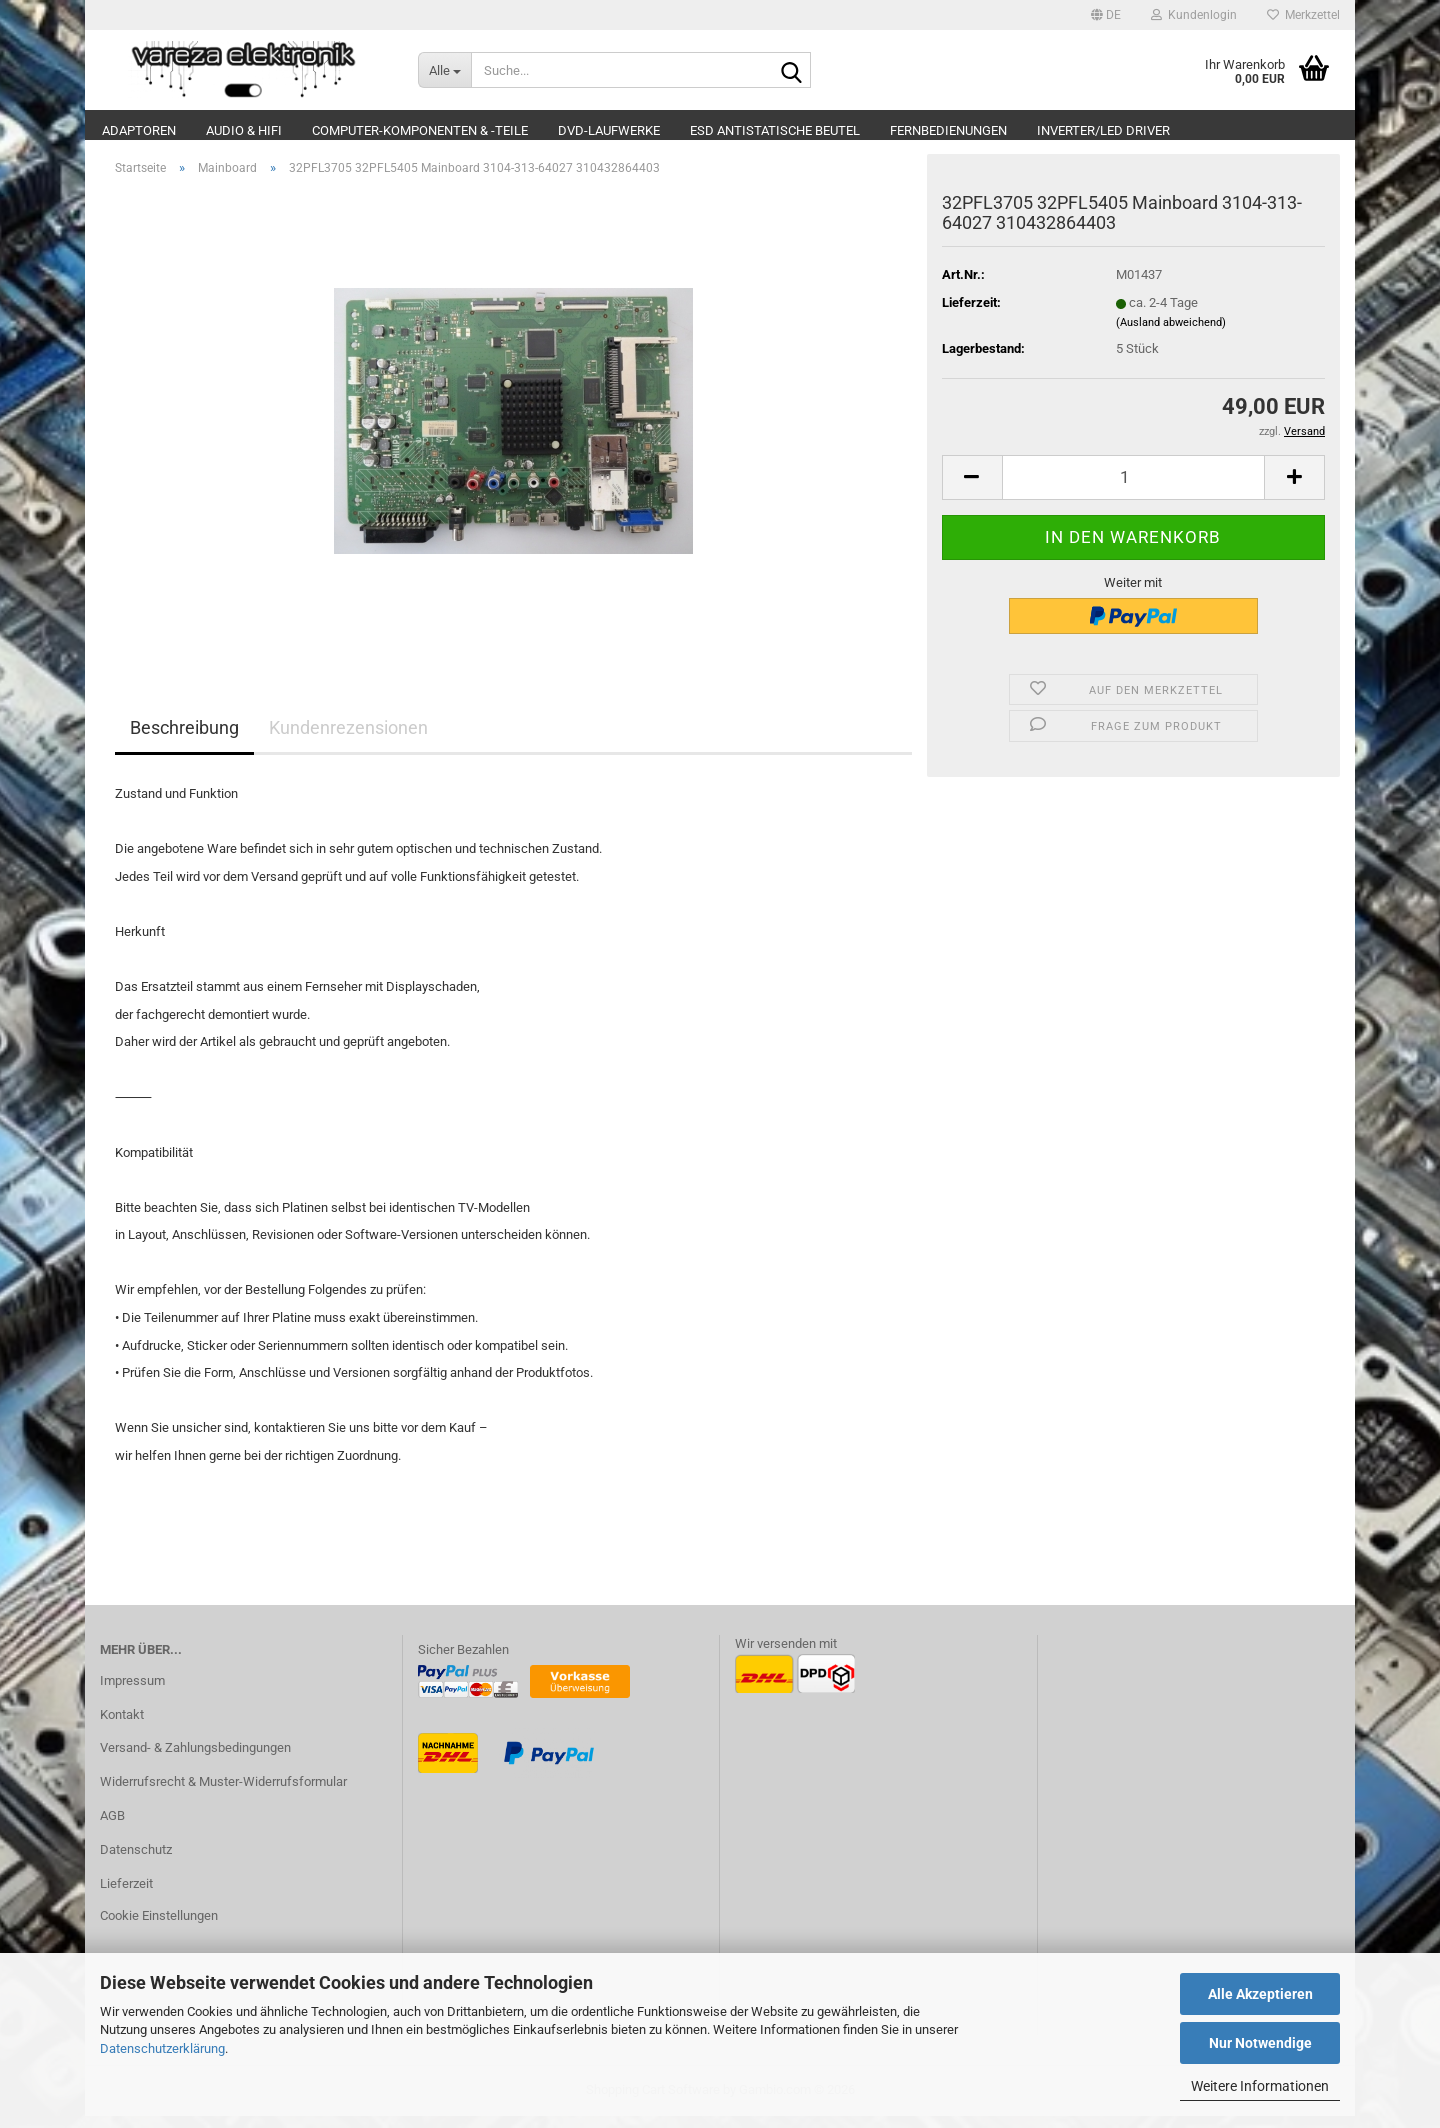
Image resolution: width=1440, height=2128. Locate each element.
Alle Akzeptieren (1260, 1994)
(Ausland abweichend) (1171, 333)
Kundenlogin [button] (1194, 15)
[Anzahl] (1133, 488)
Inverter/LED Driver (1103, 130)
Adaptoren (139, 130)
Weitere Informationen (1260, 2086)
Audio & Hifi (244, 130)
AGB (112, 1826)
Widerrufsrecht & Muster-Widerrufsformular (223, 1793)
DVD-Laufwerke (609, 130)
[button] (1106, 15)
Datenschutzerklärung (162, 2048)
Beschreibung (184, 739)
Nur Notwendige (1260, 2043)
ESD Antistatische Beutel (775, 130)
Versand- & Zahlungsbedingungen (195, 1759)
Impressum (132, 1691)
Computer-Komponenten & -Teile (420, 130)
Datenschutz (136, 1860)
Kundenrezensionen (348, 739)
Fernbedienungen (948, 130)
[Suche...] (445, 70)
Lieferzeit (126, 1894)
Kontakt (122, 1725)
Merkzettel (1303, 15)
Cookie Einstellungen (159, 1926)
